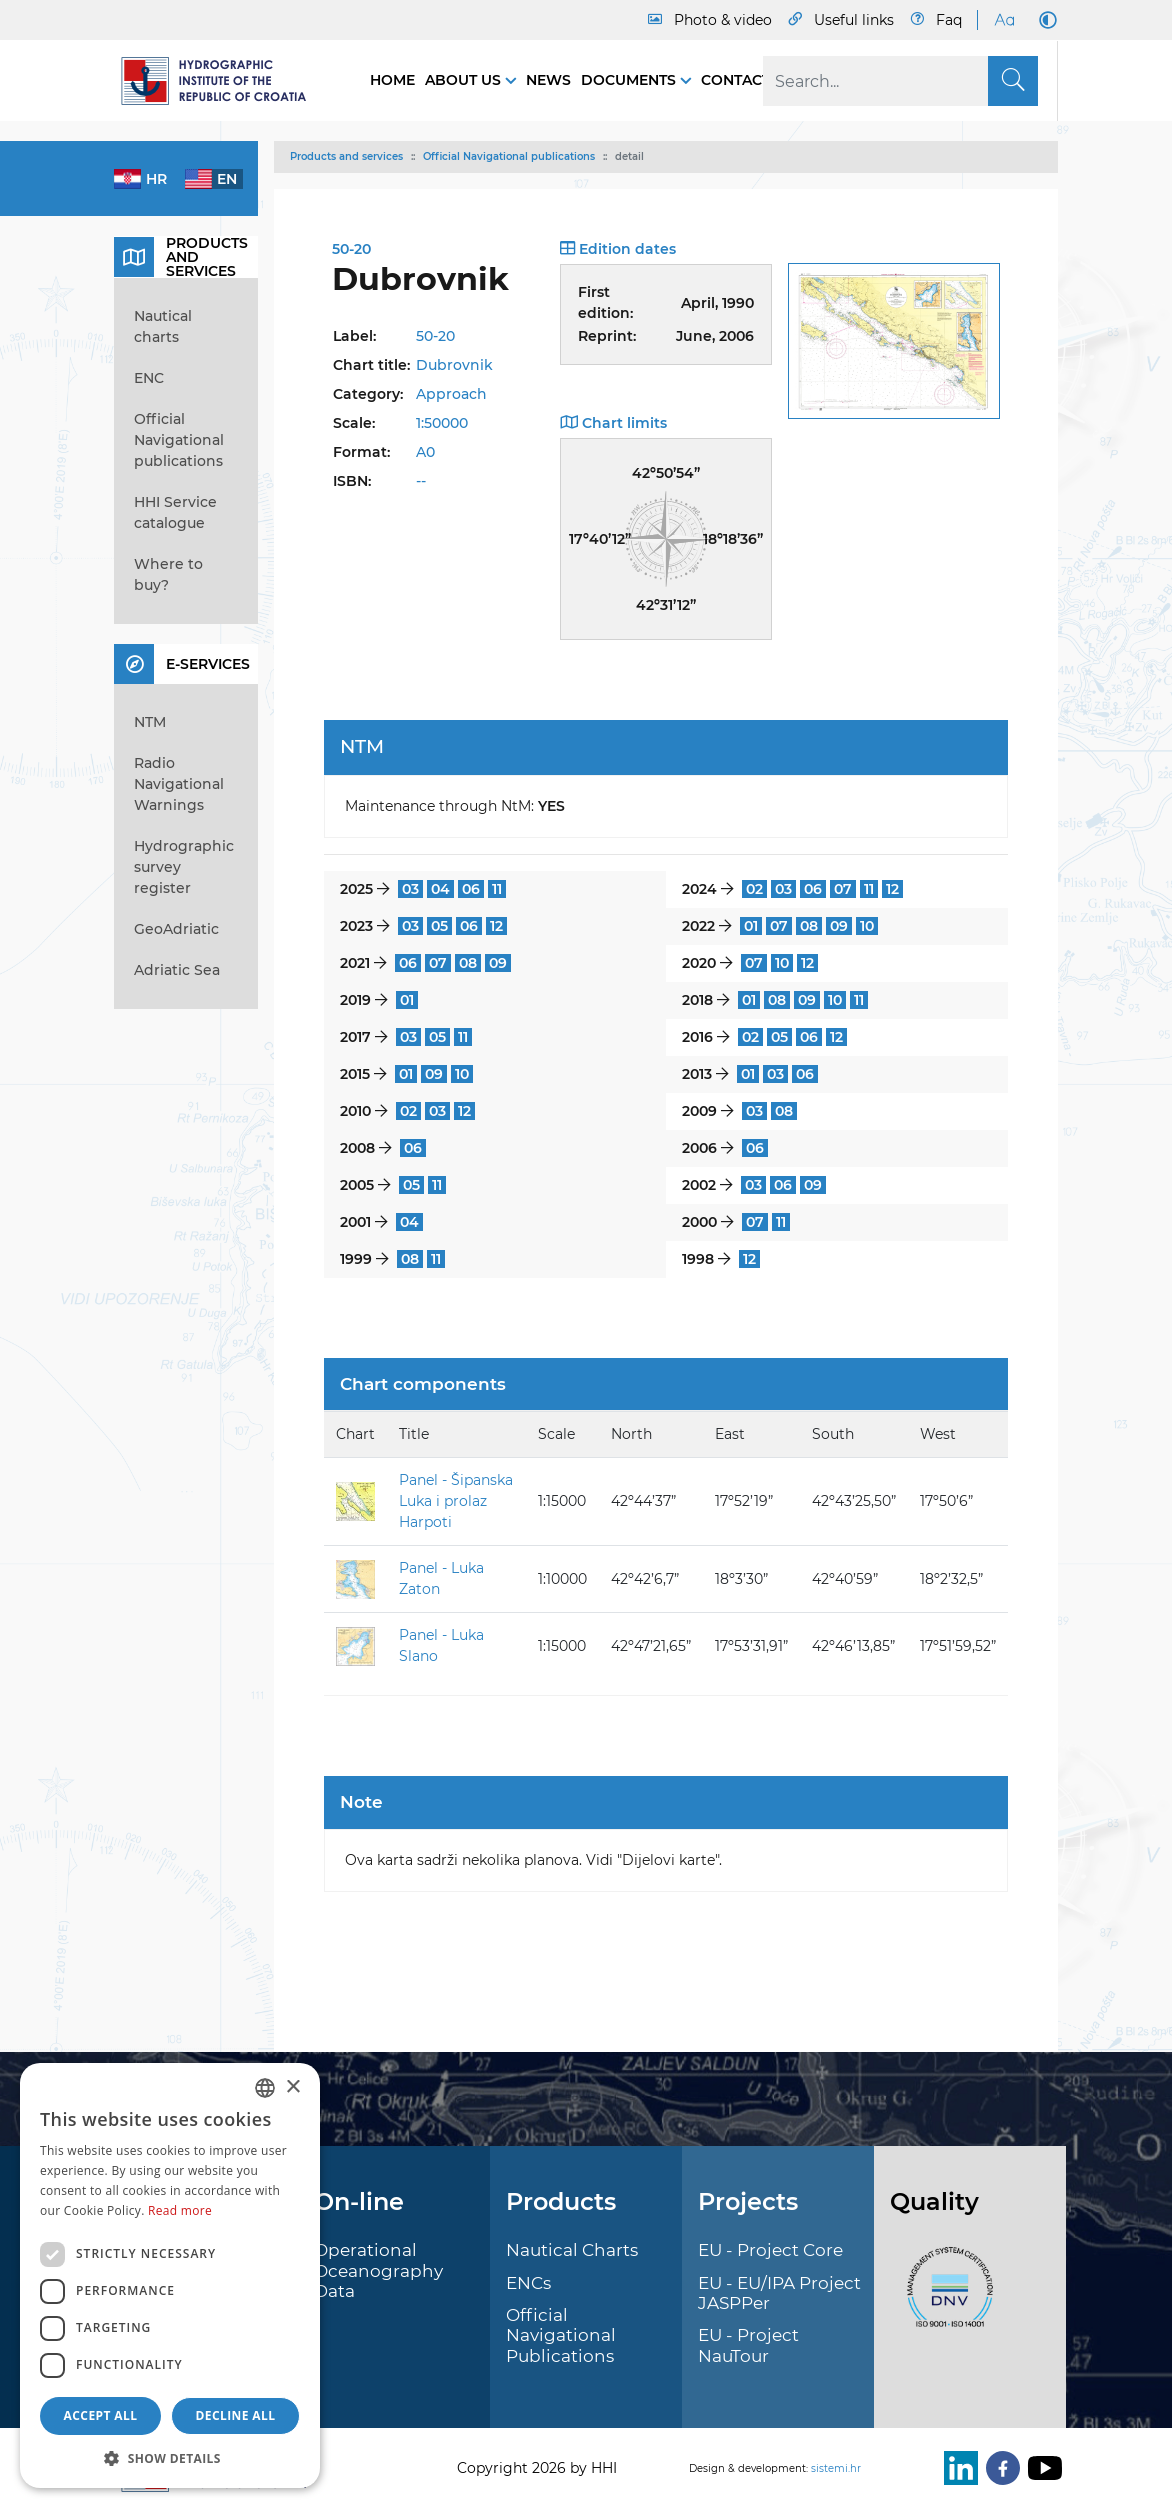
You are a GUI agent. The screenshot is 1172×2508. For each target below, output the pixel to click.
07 (843, 889)
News (548, 80)
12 (892, 889)
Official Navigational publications (509, 156)
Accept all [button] (101, 2415)
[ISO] (945, 2299)
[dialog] (170, 2275)
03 (410, 889)
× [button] (292, 2087)
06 (471, 889)
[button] (170, 2458)
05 (439, 926)
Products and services (346, 156)
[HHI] (222, 81)
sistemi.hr (836, 2468)
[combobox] (265, 2088)
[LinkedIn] (957, 2468)
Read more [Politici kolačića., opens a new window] (180, 2210)
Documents (630, 80)
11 (497, 889)
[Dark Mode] (1044, 20)
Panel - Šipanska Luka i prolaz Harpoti (456, 1501)
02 (754, 889)
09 (839, 926)
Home (392, 80)
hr (156, 179)
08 (809, 926)
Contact (735, 80)
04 (440, 889)
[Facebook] (999, 2468)
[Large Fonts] (1004, 20)
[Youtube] (1041, 2468)
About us (465, 80)
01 (751, 926)
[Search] (900, 81)
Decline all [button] (236, 2415)
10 (867, 926)
